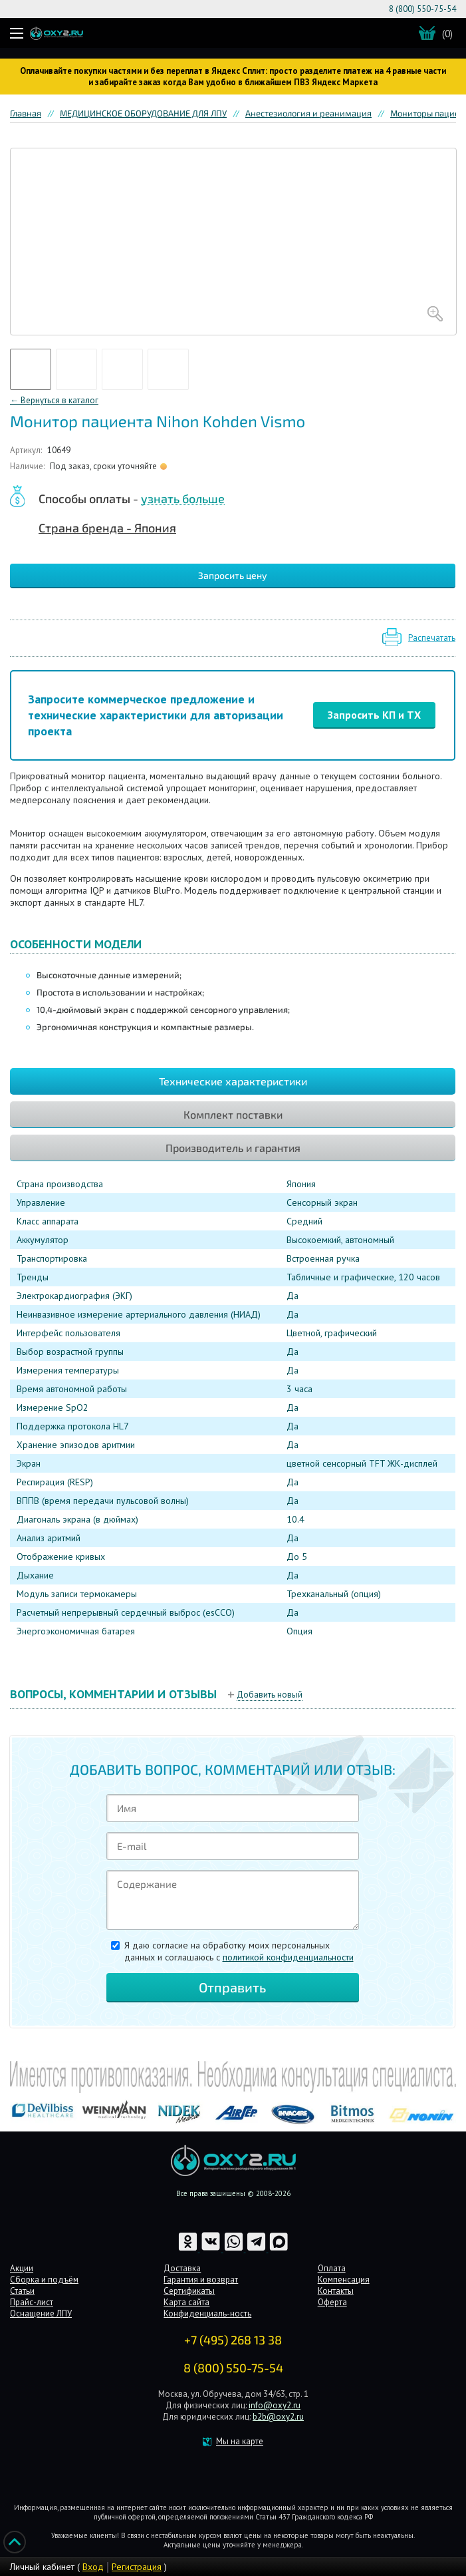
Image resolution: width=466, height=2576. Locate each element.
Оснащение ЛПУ (41, 2313)
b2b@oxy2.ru (278, 2416)
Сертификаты (189, 2291)
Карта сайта (186, 2302)
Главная (25, 113)
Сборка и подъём (44, 2279)
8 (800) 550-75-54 (422, 9)
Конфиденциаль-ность (207, 2313)
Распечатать (431, 638)
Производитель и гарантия (233, 1147)
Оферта (332, 2302)
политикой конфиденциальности (288, 1957)
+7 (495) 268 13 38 (233, 2339)
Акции (21, 2268)
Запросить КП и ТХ (374, 714)
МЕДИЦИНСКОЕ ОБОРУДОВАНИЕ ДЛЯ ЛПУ (143, 113)
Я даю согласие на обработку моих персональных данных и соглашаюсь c (239, 1951)
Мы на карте (239, 2441)
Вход (93, 2567)
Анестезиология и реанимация (308, 113)
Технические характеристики (233, 1081)
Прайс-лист (31, 2302)
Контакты (336, 2291)
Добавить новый (269, 1694)
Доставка (182, 2268)
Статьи (22, 2291)
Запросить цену (232, 575)
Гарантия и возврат (201, 2279)
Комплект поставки (233, 1114)
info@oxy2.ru (274, 2405)
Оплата (332, 2268)
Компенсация (344, 2279)
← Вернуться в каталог (54, 400)
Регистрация (137, 2567)
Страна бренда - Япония (107, 527)
